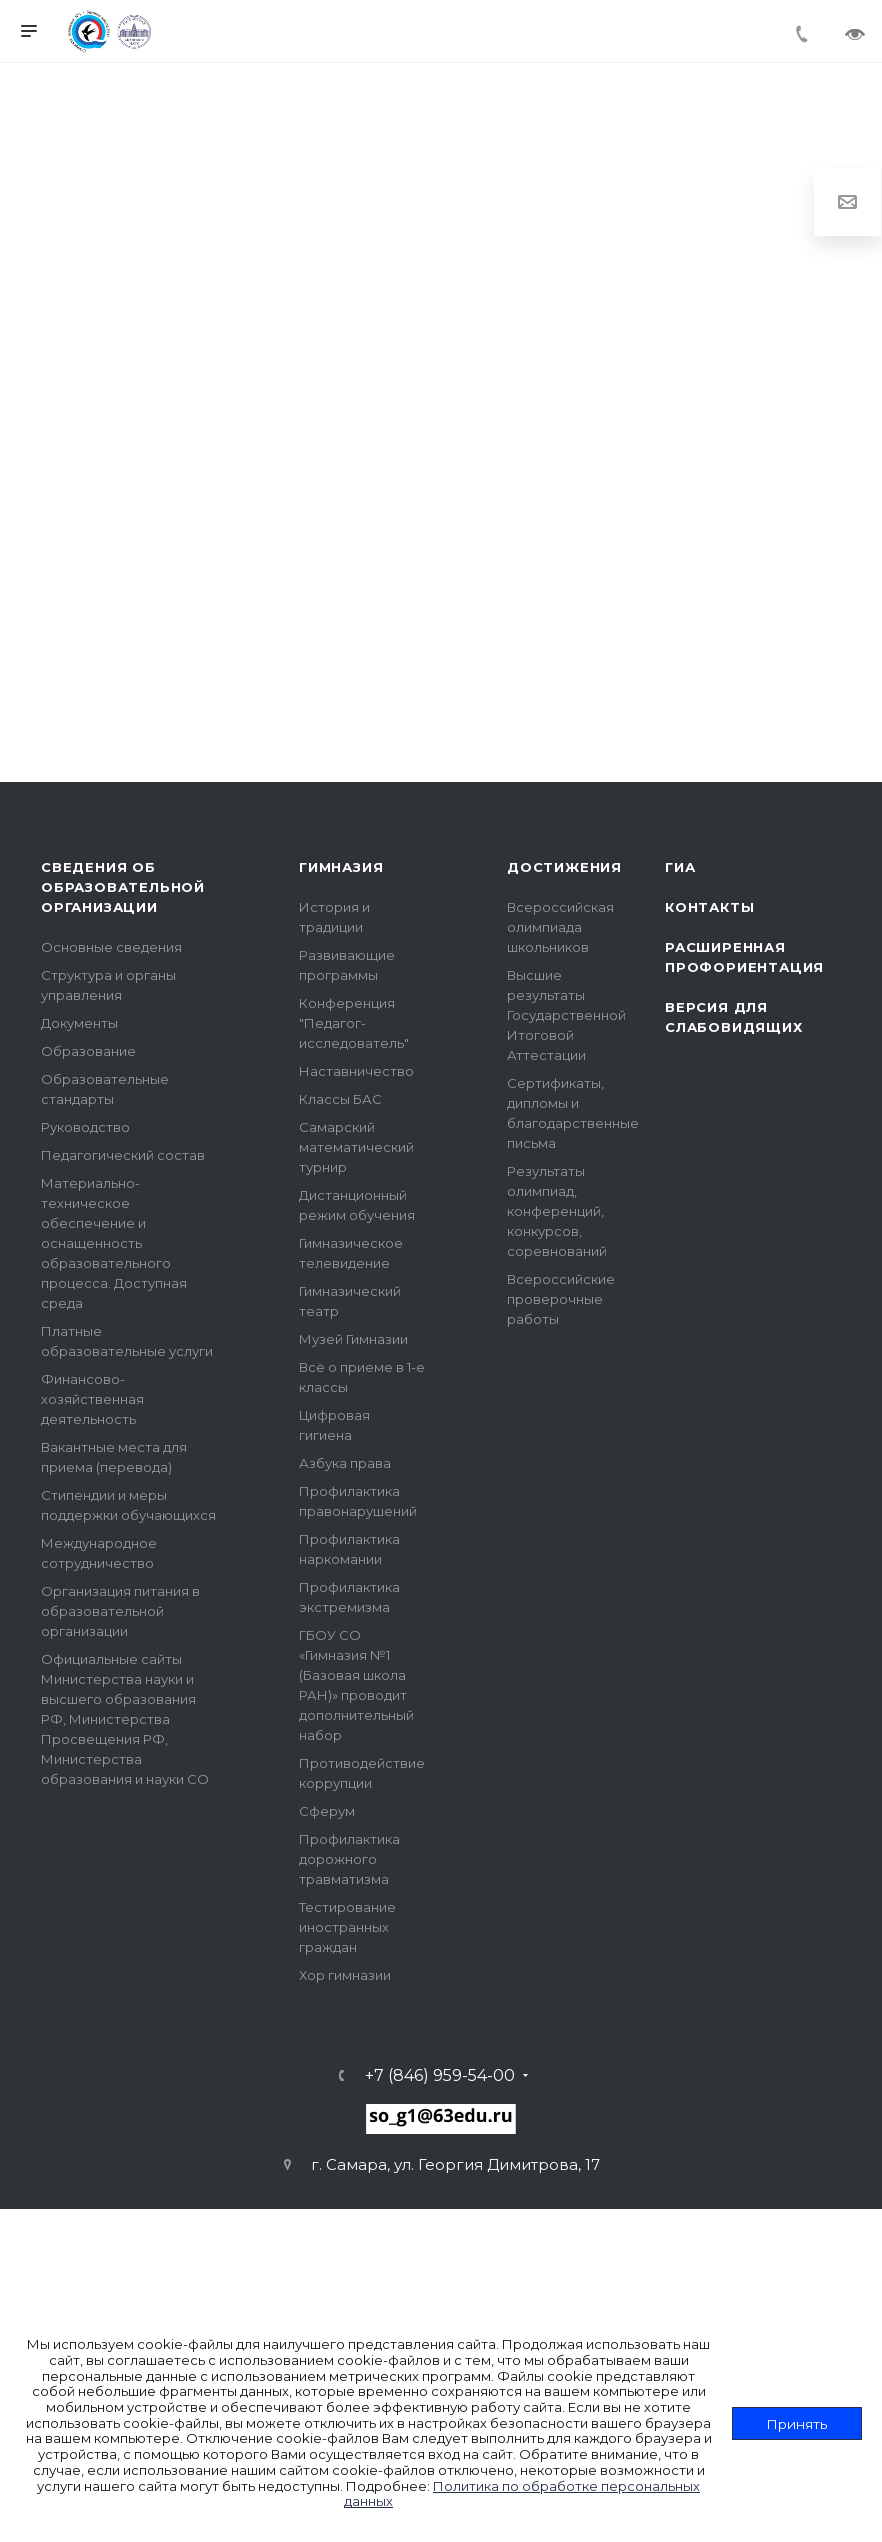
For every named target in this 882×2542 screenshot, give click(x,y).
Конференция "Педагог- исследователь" (354, 1023)
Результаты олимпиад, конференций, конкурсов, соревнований (557, 1211)
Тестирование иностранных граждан (347, 1927)
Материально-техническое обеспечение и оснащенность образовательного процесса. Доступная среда (114, 1243)
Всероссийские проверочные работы (561, 1299)
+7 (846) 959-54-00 (440, 2076)
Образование (88, 1051)
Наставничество (356, 1071)
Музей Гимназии (353, 1339)
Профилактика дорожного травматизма (349, 1859)
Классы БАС (340, 1099)
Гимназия (341, 867)
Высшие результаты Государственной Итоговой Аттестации (566, 1015)
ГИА (680, 867)
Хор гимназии (345, 1975)
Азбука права (345, 1463)
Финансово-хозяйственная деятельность (92, 1399)
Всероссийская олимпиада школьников (560, 927)
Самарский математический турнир (356, 1147)
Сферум (327, 1811)
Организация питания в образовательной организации (120, 1611)
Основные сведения (111, 947)
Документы (79, 1023)
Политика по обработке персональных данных (522, 2494)
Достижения (564, 867)
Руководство (85, 1127)
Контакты (709, 907)
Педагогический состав (123, 1155)
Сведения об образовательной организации (123, 887)
